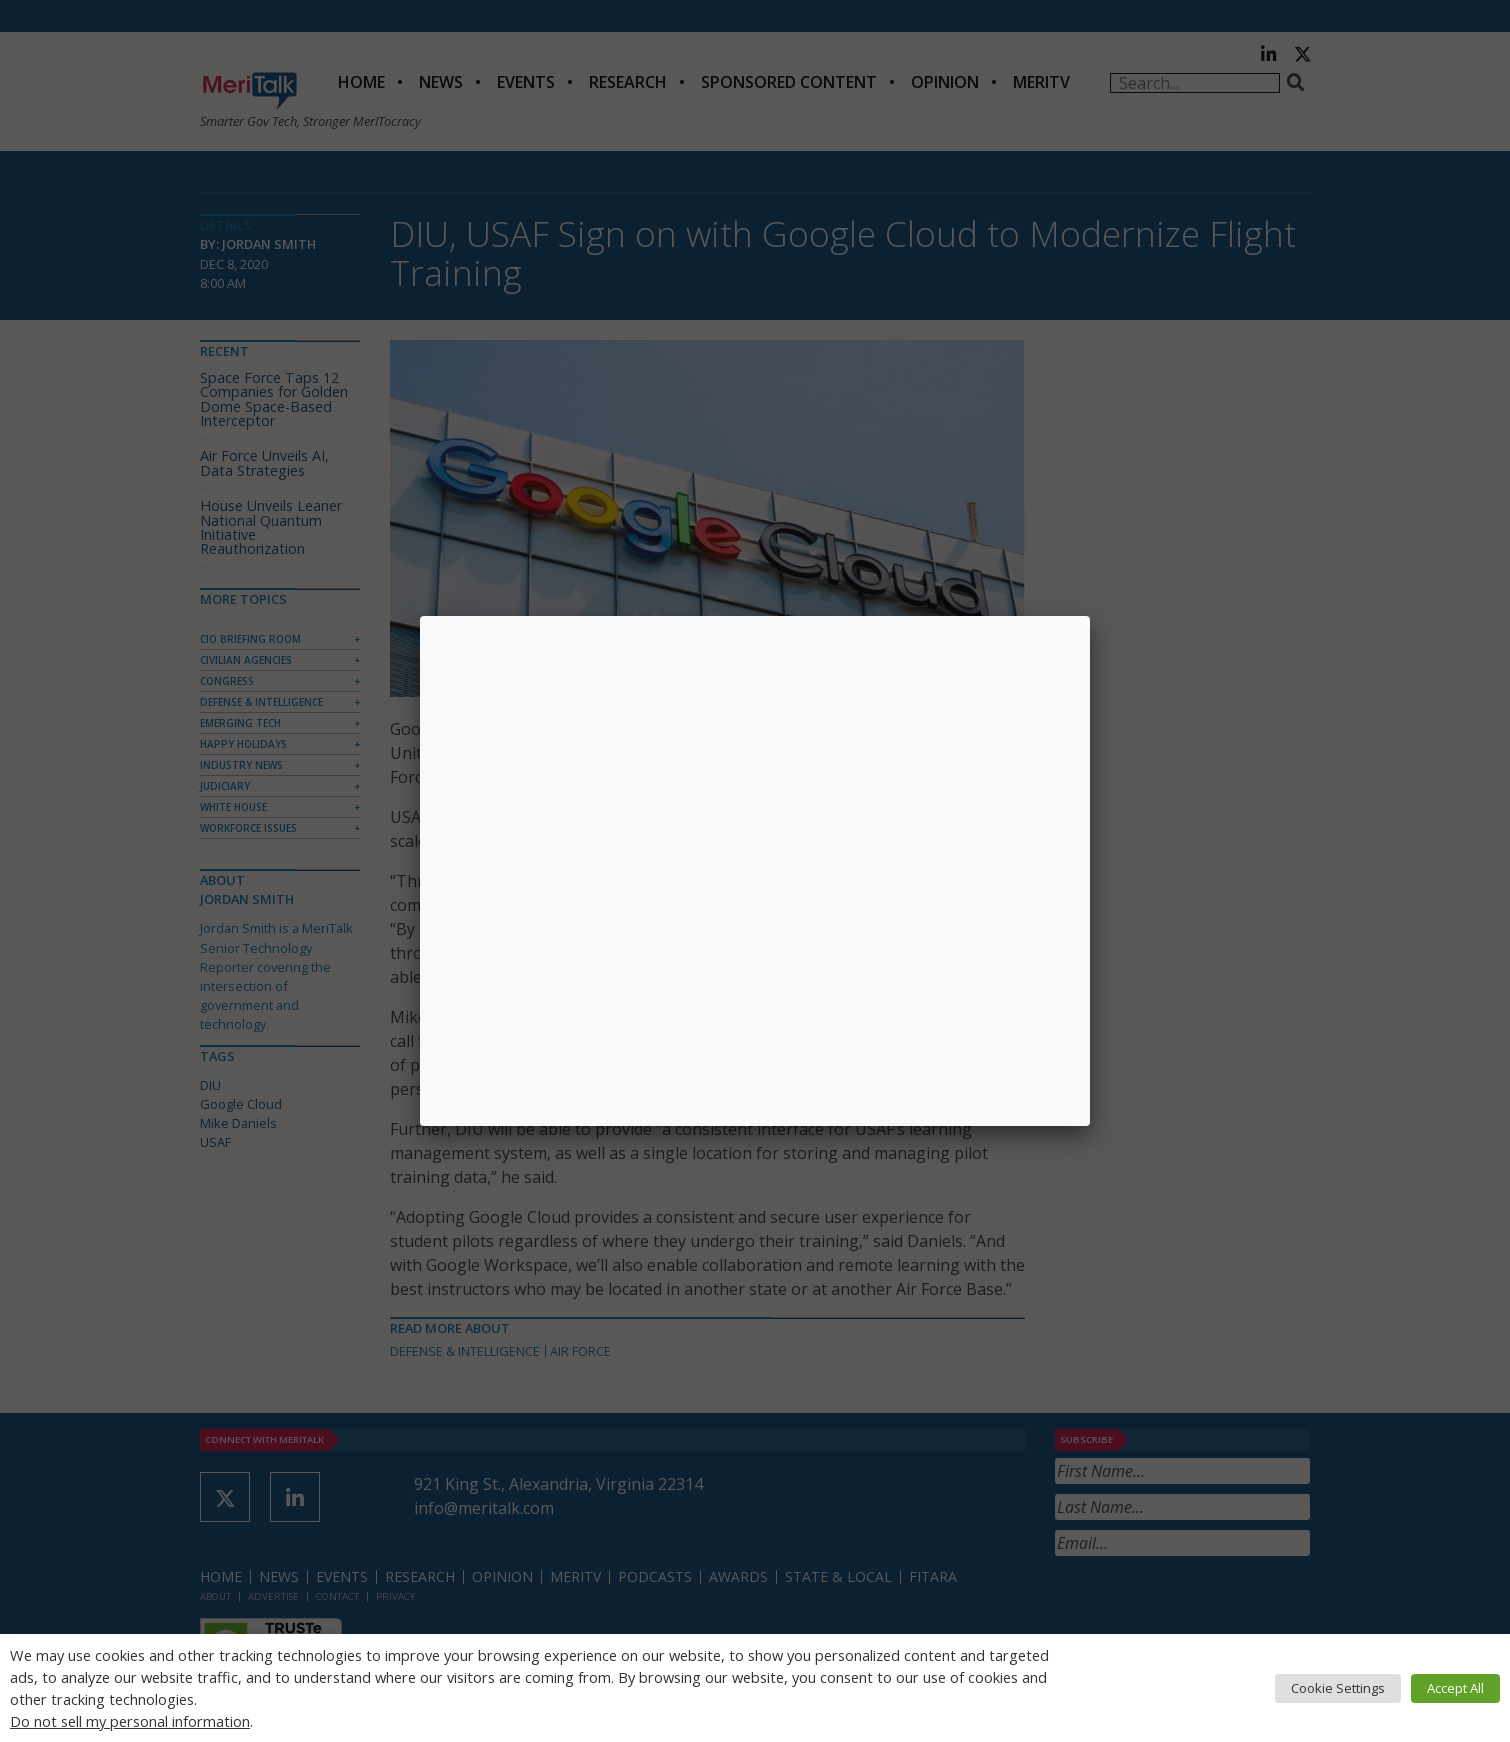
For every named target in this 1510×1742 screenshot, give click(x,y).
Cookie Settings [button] (1338, 1688)
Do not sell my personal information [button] (130, 1721)
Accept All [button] (1455, 1688)
